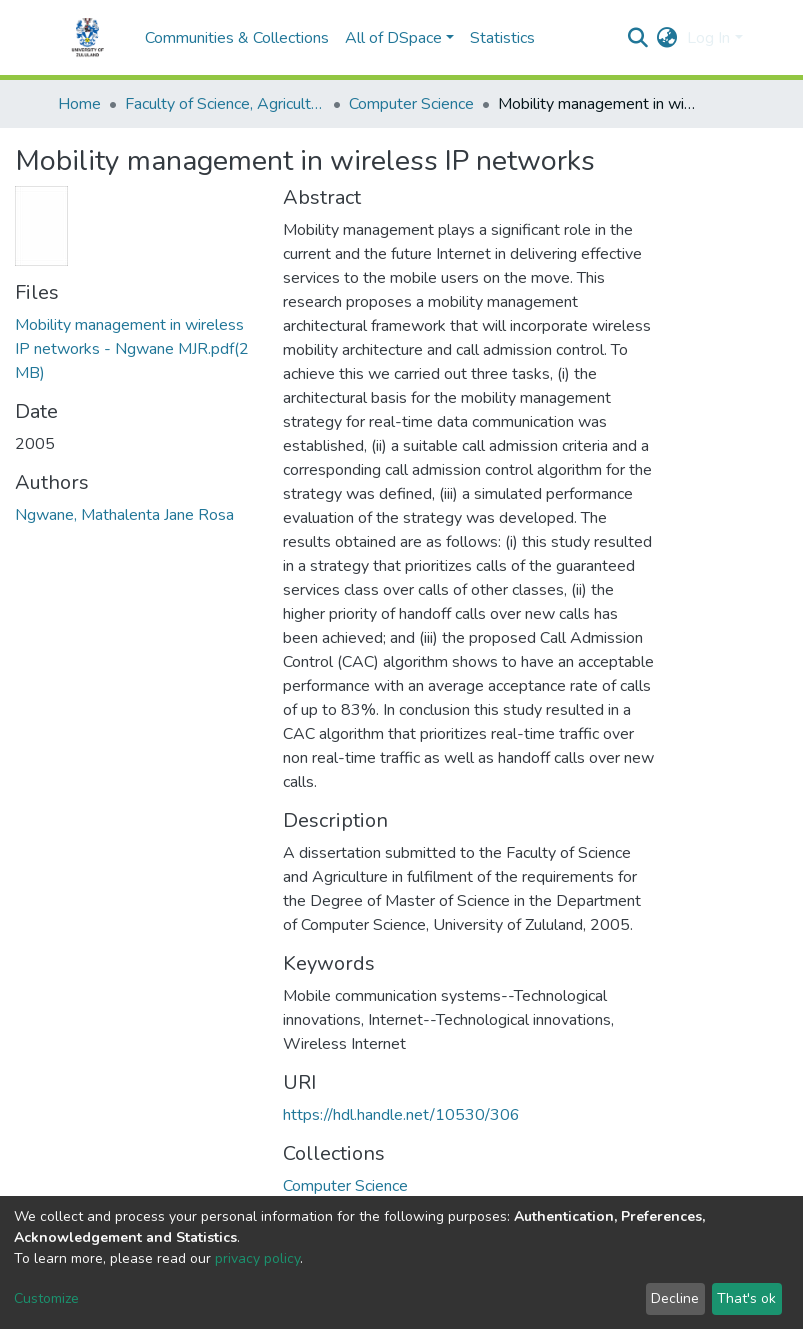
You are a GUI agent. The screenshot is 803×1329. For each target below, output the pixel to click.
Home (79, 104)
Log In (708, 38)
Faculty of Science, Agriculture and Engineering (225, 104)
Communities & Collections (237, 38)
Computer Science (411, 104)
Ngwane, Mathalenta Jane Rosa (124, 515)
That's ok (746, 1298)
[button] (666, 38)
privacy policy (257, 1258)
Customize (46, 1298)
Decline (675, 1298)
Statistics (502, 38)
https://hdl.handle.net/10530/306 (401, 1115)
